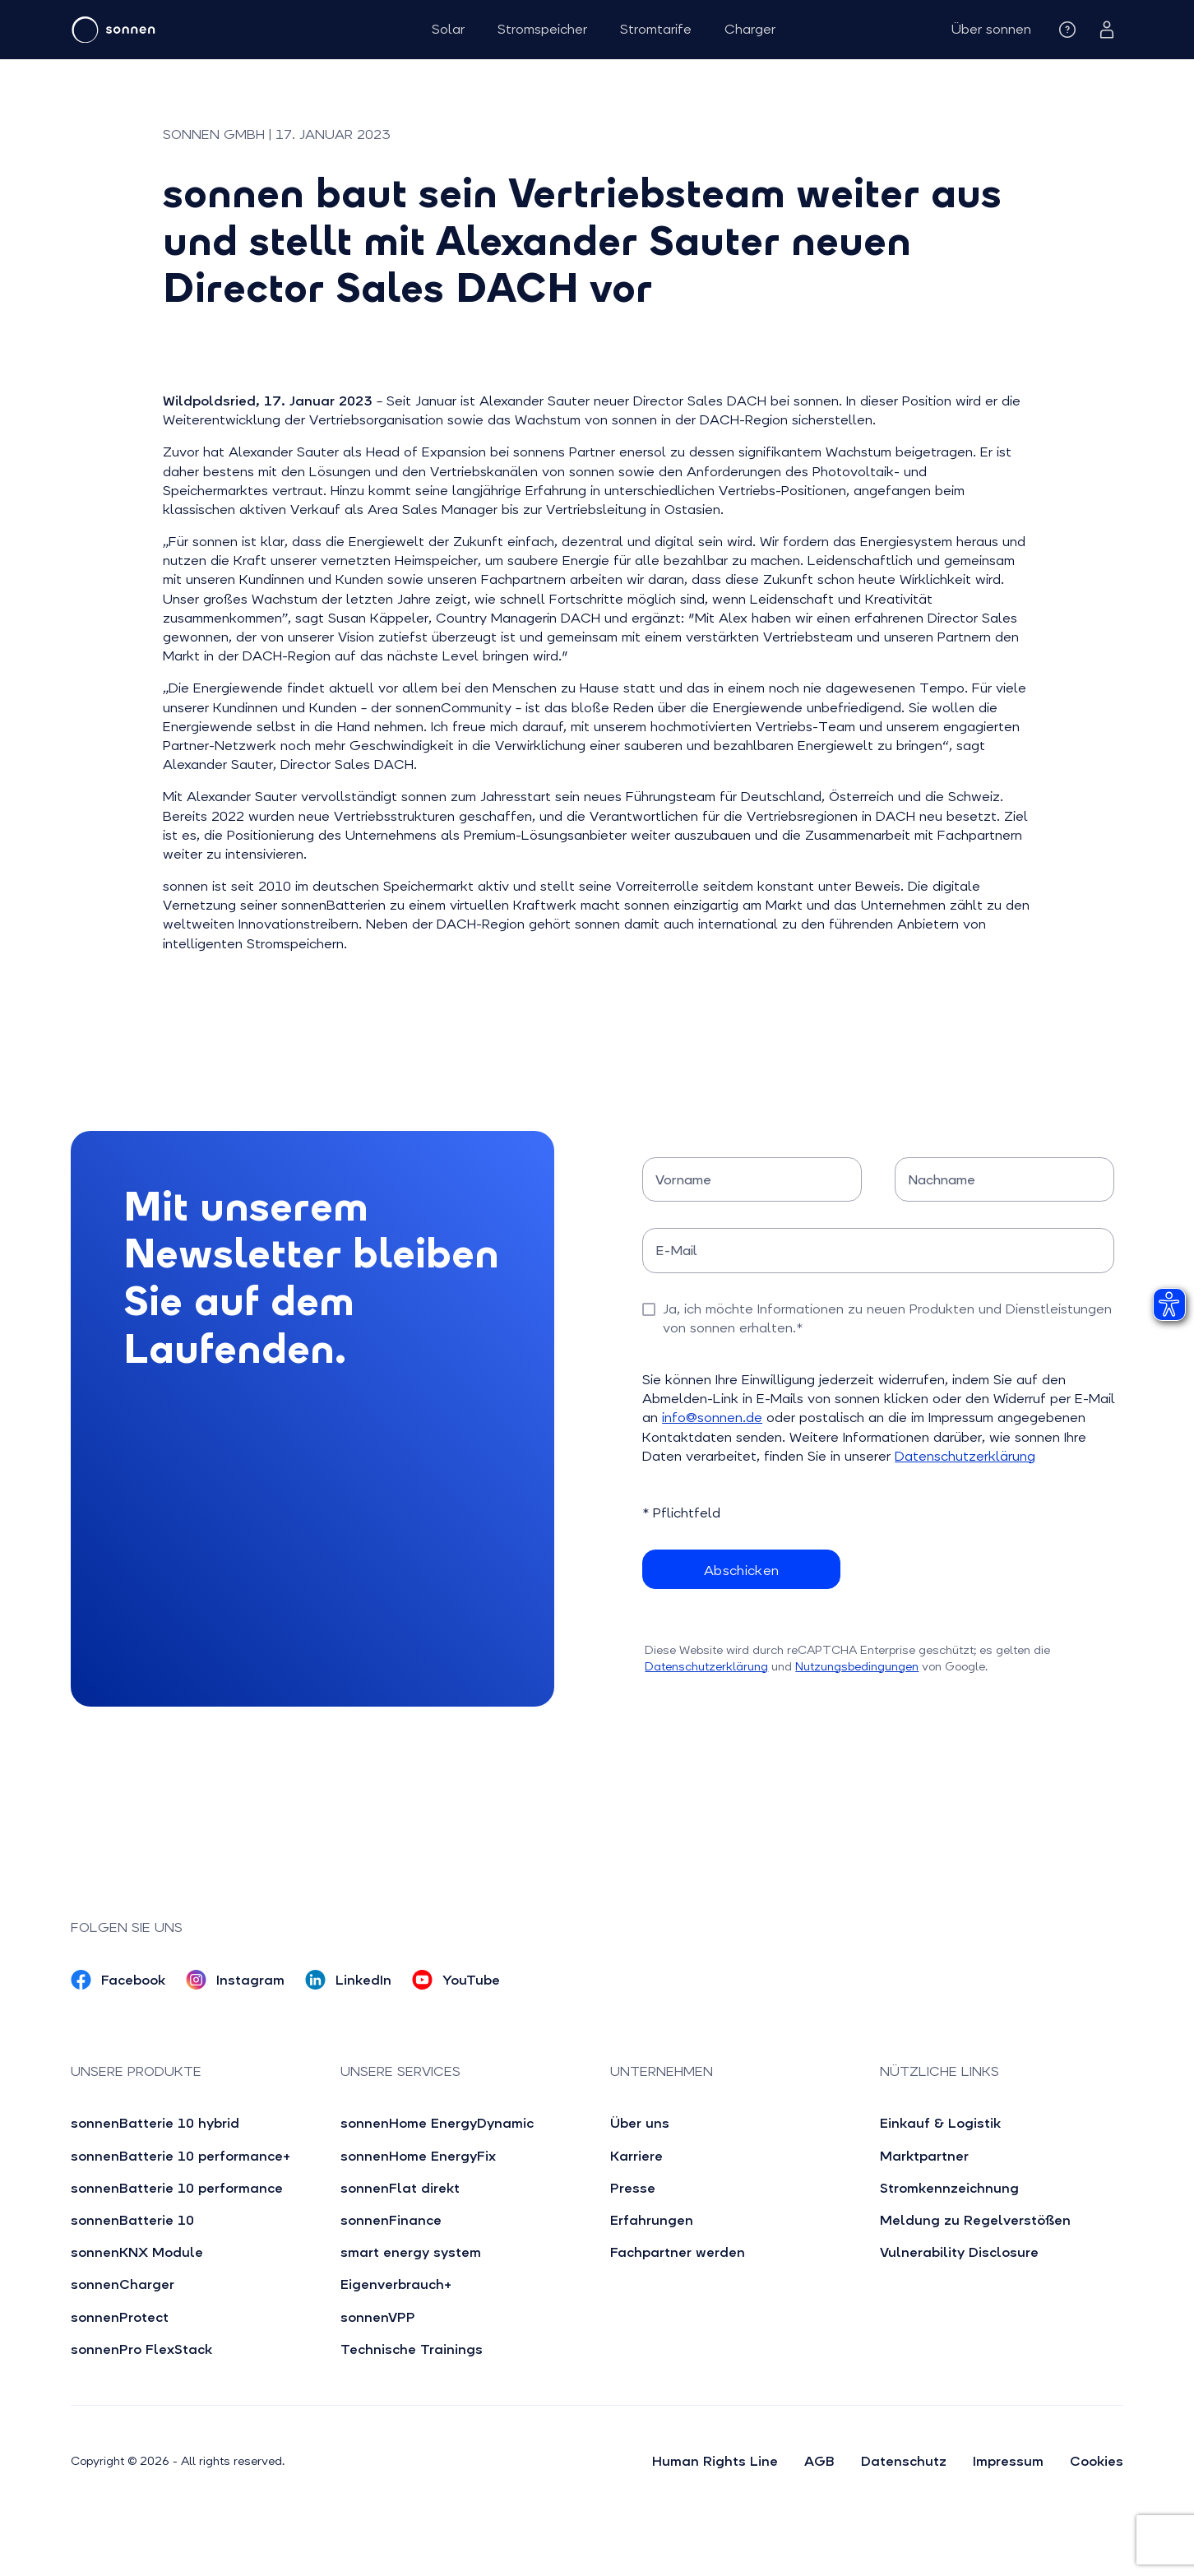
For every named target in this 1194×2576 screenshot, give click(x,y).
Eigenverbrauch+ (395, 2284)
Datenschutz (903, 2461)
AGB (819, 2461)
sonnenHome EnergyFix (418, 2156)
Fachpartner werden (677, 2252)
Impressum (1008, 2461)
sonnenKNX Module (137, 2252)
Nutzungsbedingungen (857, 1666)
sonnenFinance (391, 2220)
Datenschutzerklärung (965, 1456)
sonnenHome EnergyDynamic (437, 2123)
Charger (749, 29)
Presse (632, 2188)
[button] (991, 29)
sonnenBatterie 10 (132, 2220)
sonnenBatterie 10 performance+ (180, 2156)
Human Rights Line (715, 2461)
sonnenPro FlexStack (141, 2349)
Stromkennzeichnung (949, 2188)
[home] (163, 29)
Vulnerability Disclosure (959, 2252)
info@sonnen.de (712, 1417)
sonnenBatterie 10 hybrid (155, 2123)
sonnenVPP (377, 2317)
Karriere (636, 2156)
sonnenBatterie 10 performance (177, 2188)
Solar (448, 29)
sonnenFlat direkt (400, 2188)
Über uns (639, 2123)
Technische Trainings (411, 2349)
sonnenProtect (120, 2317)
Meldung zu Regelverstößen (975, 2220)
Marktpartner (924, 2156)
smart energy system (410, 2252)
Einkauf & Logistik (940, 2123)
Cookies (1096, 2461)
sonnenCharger (122, 2284)
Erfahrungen (651, 2220)
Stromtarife (656, 29)
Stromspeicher (542, 29)
